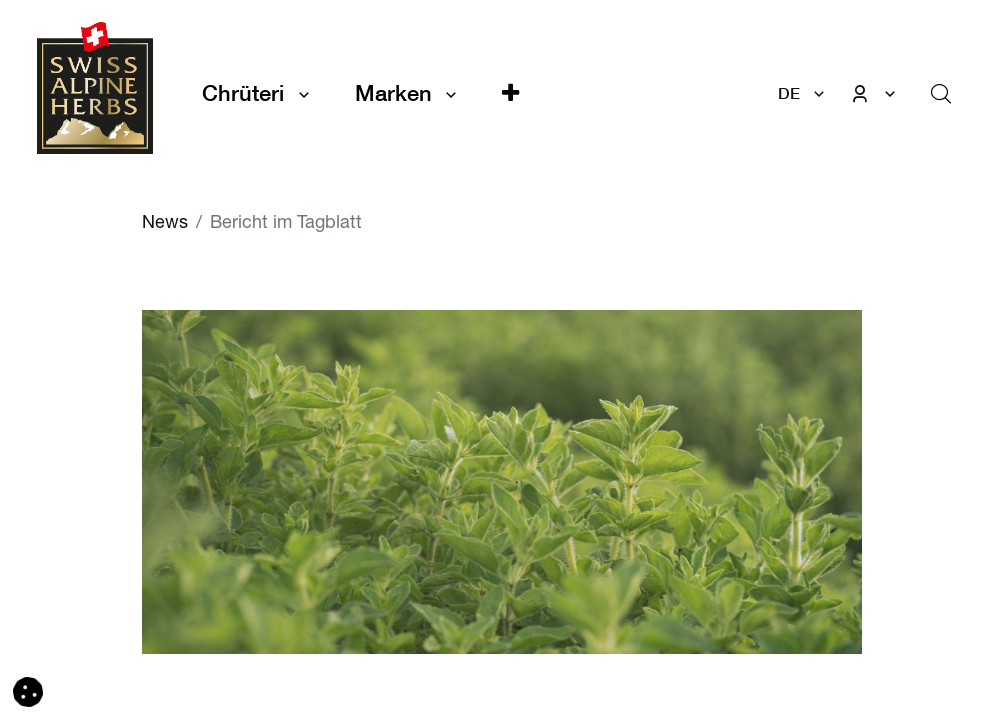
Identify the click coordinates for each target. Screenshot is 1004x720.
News (165, 224)
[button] (510, 93)
